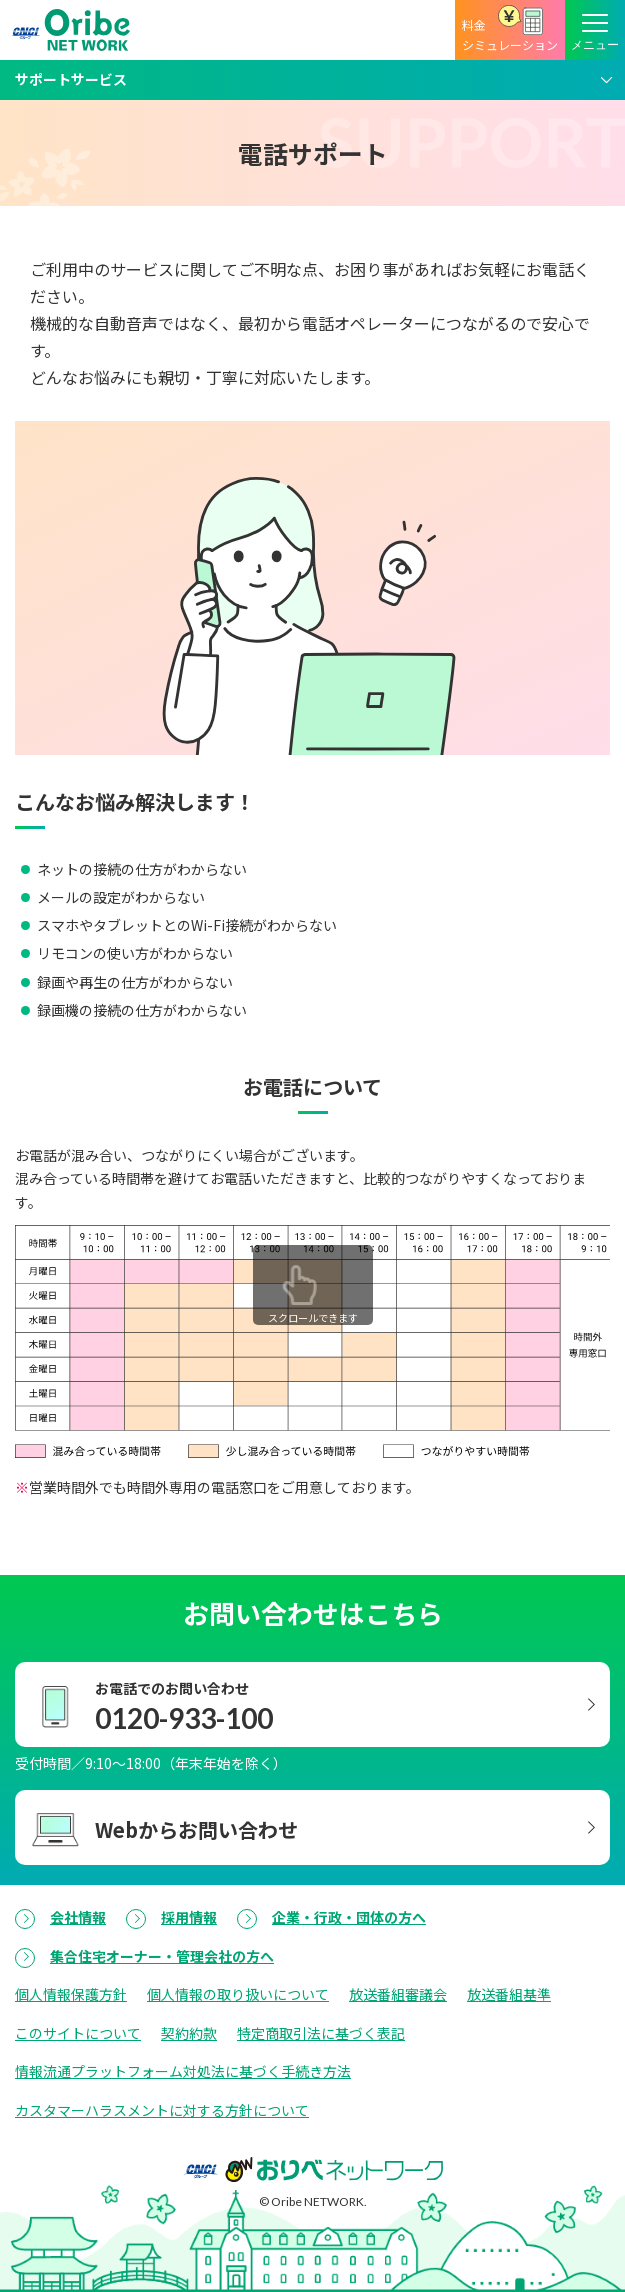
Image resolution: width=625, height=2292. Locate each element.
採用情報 (189, 1917)
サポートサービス (71, 79)
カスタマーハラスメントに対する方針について (162, 2110)
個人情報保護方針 (71, 1994)
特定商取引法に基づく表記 (321, 2033)
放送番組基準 (509, 1994)
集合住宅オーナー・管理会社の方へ (162, 1956)
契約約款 (189, 2033)
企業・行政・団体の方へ (349, 1917)
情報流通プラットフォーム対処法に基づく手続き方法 (183, 2071)
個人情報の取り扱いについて (238, 1994)
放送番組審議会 (398, 1994)
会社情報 (78, 1917)
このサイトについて (78, 2033)
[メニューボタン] (595, 30)
